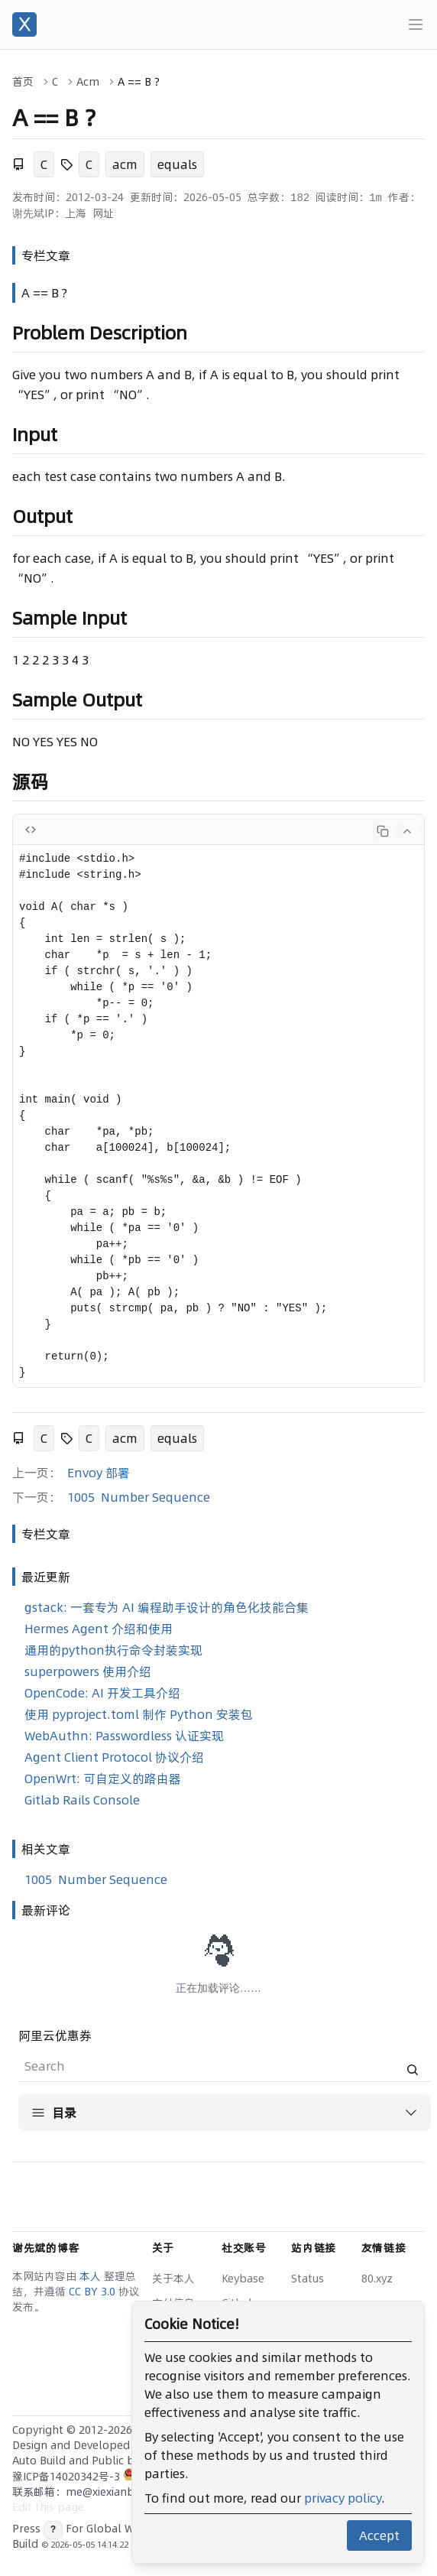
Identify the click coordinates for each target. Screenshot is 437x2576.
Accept (379, 2535)
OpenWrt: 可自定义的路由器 (102, 1778)
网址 (103, 213)
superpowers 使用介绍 (87, 1671)
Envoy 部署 (98, 1472)
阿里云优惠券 (55, 2035)
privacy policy (342, 2498)
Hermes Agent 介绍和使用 (98, 1628)
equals (177, 164)
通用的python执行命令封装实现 (113, 1650)
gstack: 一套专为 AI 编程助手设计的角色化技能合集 (166, 1607)
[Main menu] (415, 24)
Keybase (243, 2278)
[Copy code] (382, 831)
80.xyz (377, 2278)
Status (307, 2278)
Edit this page (48, 2507)
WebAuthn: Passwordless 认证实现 (124, 1735)
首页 (23, 81)
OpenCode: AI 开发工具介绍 (102, 1692)
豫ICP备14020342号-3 (67, 2476)
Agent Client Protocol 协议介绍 (114, 1757)
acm (125, 164)
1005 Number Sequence (138, 1497)
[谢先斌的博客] (24, 24)
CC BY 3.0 (93, 2291)
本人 (91, 2276)
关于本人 (173, 2278)
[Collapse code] (407, 831)
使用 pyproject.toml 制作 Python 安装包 (138, 1714)
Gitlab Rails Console (82, 1800)
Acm (87, 81)
